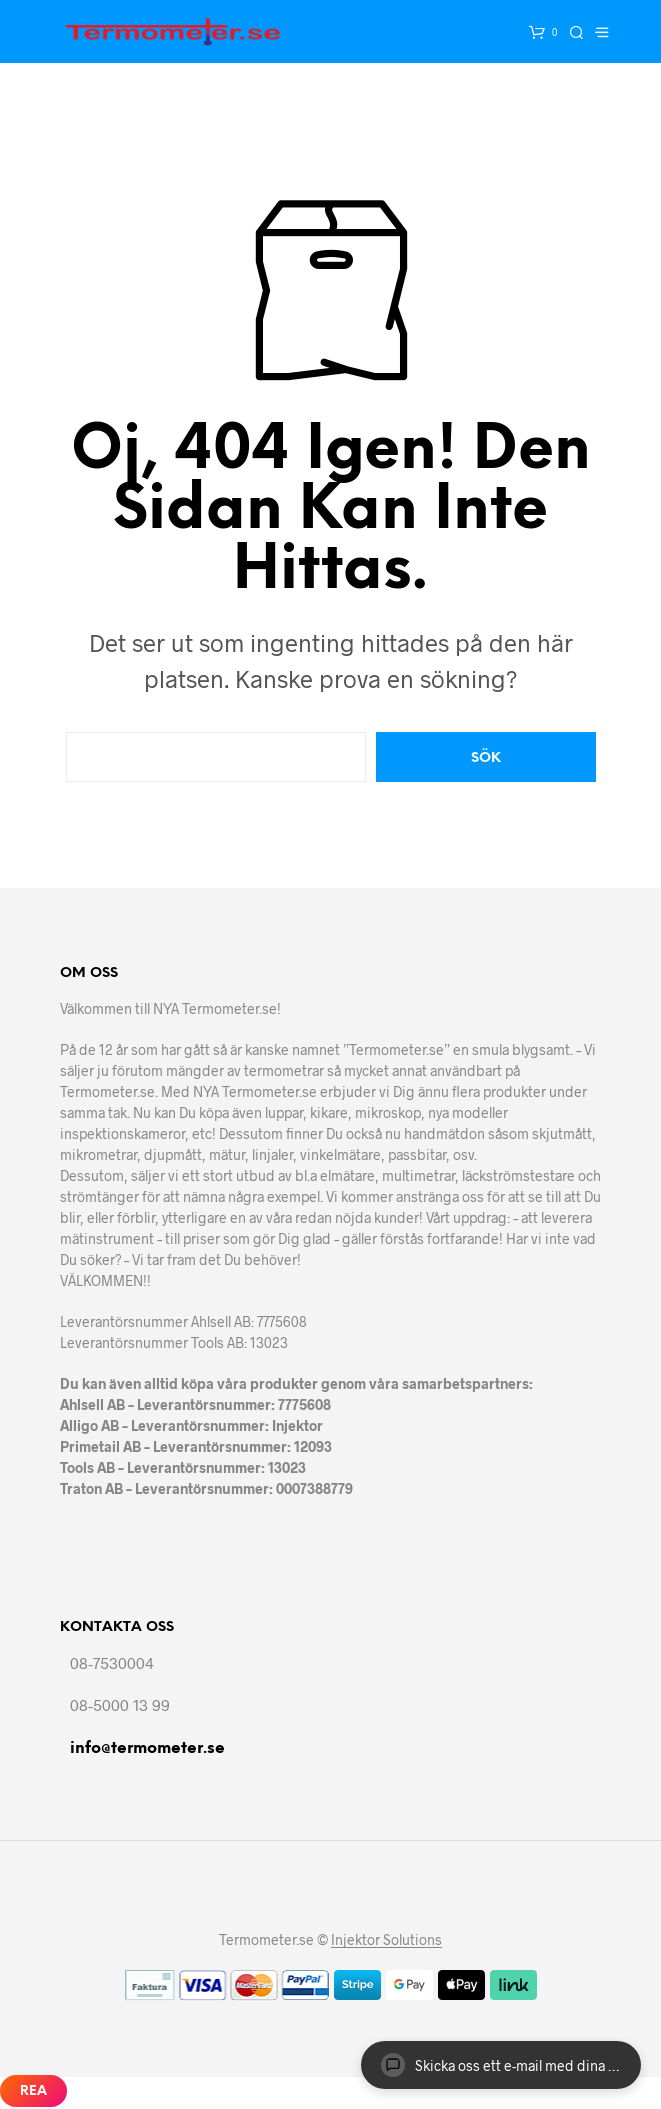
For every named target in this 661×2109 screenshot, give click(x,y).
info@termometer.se (147, 1748)
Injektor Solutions (386, 1940)
